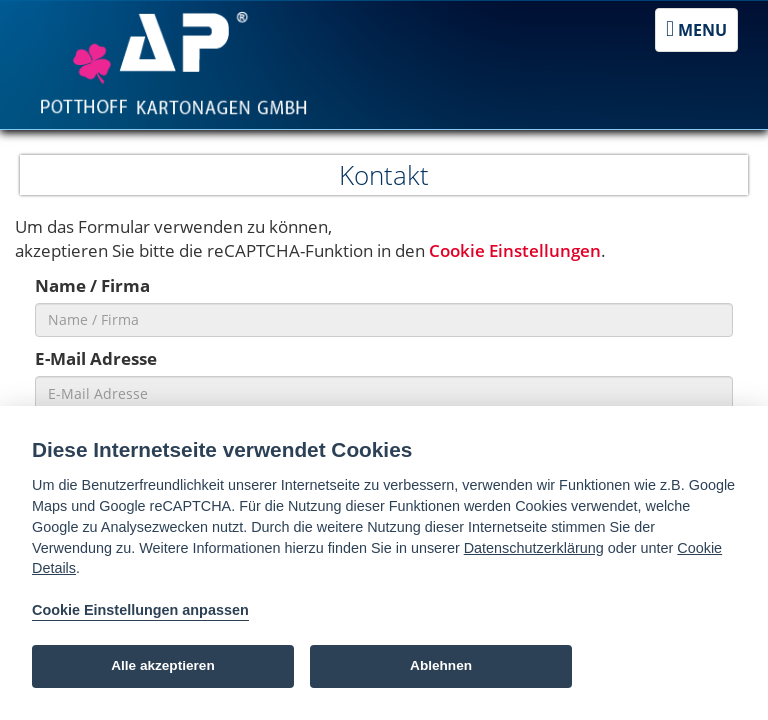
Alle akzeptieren (163, 665)
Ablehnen (441, 665)
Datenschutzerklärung (534, 548)
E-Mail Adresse (96, 358)
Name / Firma (92, 285)
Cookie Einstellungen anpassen (140, 610)
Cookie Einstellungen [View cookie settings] (515, 250)
